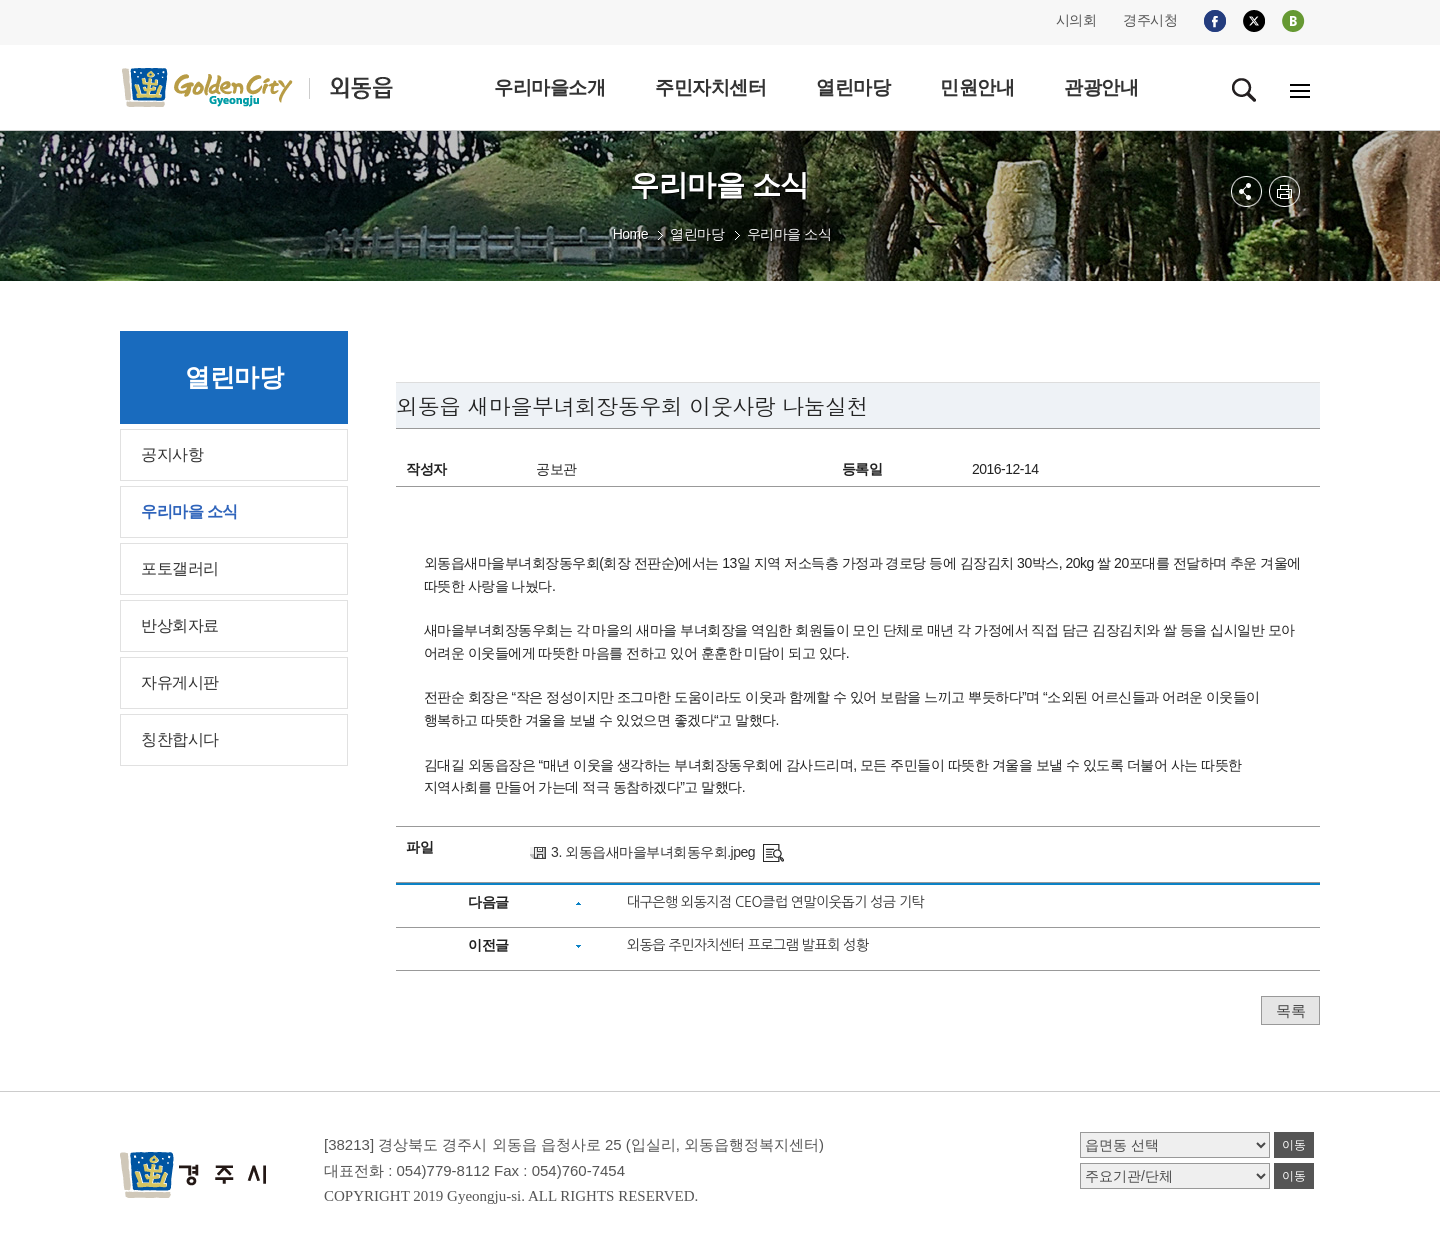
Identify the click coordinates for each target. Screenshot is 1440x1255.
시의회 (1076, 20)
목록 (1290, 1010)
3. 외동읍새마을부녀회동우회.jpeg (653, 852)
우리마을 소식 (789, 234)
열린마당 (697, 234)
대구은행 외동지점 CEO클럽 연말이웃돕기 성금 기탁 (775, 902)
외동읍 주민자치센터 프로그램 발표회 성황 (748, 945)
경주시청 (1150, 20)
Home (630, 234)
